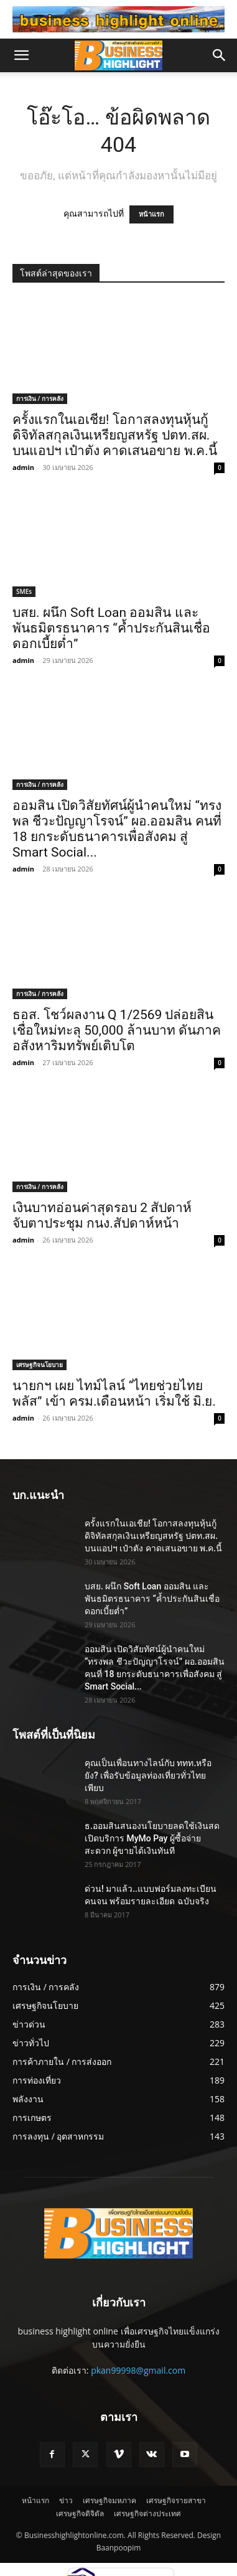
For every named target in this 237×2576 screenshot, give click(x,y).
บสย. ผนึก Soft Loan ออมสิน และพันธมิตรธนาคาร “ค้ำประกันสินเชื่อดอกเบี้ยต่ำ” (111, 628)
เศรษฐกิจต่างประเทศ (147, 2513)
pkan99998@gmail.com (138, 2370)
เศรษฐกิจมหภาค (109, 2500)
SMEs (24, 591)
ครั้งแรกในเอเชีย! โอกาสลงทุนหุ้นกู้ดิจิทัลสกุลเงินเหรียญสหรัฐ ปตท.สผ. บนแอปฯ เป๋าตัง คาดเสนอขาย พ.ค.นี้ (114, 435)
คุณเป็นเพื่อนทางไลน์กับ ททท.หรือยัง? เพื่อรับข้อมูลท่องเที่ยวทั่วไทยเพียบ (148, 1775)
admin (23, 467)
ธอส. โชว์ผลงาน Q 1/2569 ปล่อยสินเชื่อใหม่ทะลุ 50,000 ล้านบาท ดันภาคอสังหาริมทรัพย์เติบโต (116, 1030)
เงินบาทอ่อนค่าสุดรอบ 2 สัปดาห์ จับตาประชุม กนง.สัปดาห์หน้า (102, 1215)
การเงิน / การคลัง (39, 398)
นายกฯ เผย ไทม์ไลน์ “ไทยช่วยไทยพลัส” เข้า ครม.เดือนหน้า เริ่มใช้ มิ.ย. (114, 1393)
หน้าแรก (151, 214)
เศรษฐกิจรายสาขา (176, 2500)
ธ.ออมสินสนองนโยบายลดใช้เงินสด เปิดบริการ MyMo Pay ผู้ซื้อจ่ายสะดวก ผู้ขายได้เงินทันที (152, 1838)
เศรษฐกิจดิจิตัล (80, 2513)
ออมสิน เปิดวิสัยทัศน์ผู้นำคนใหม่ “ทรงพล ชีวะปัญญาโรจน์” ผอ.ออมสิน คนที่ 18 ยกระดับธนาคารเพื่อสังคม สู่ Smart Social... (116, 829)
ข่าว (66, 2500)
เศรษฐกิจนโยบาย (39, 1364)
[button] (21, 55)
